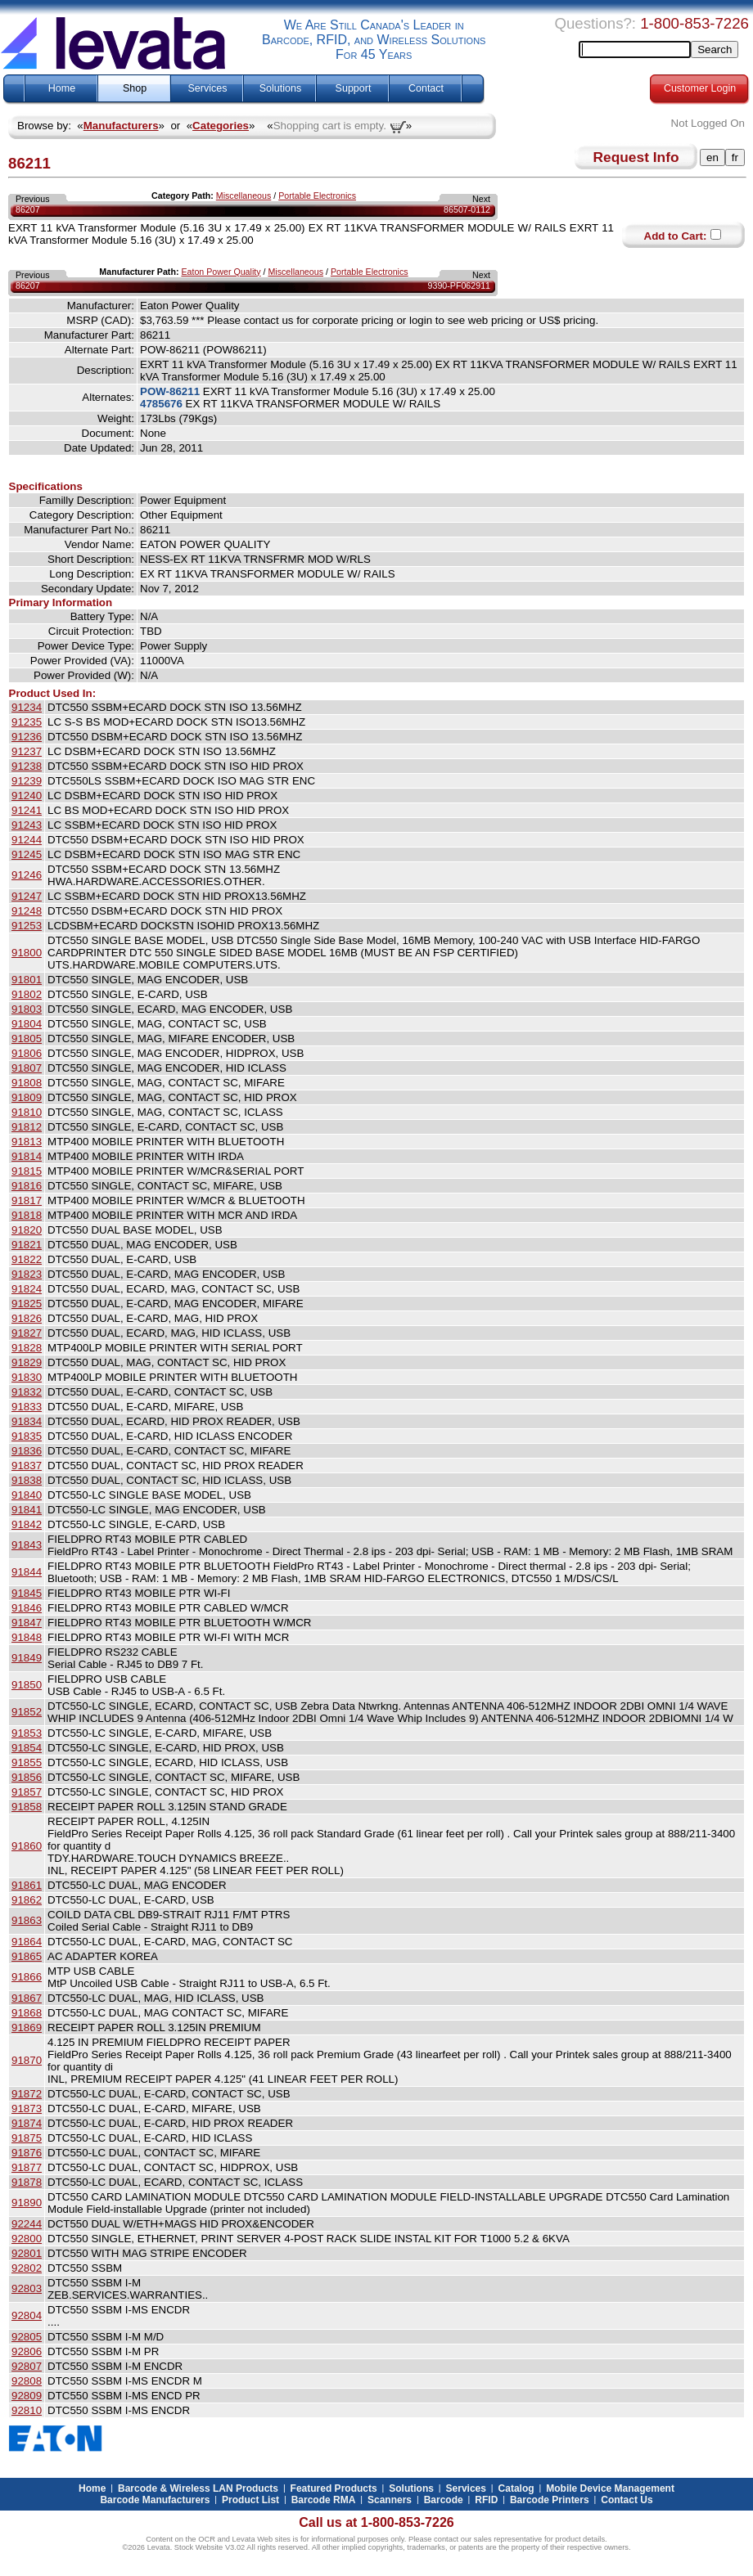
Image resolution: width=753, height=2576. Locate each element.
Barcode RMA (323, 2500)
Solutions (280, 88)
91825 (26, 1303)
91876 (26, 2153)
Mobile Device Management (610, 2488)
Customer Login (700, 88)
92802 (26, 2268)
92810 (26, 2410)
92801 (26, 2253)
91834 (26, 1421)
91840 (26, 1495)
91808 (26, 1083)
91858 (26, 1807)
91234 (26, 707)
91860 (26, 1846)
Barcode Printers (549, 2500)
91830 (26, 1377)
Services (208, 88)
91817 (26, 1200)
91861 (26, 1885)
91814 (26, 1156)
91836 (26, 1451)
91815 (26, 1171)
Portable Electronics (317, 195)
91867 (26, 1998)
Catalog (516, 2488)
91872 (26, 2094)
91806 (26, 1053)
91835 (26, 1436)
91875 (26, 2138)
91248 (26, 911)
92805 (26, 2337)
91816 (26, 1186)
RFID (486, 2500)
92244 (26, 2224)
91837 (26, 1465)
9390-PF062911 (459, 285)
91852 (26, 1712)
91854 (26, 1748)
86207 (28, 209)
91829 (26, 1362)
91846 (26, 1608)
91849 (26, 1658)
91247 (26, 896)
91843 (26, 1545)
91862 (26, 1900)
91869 (26, 2027)
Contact (426, 88)
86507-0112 (467, 209)
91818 (26, 1215)
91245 (26, 854)
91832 (26, 1392)
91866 (26, 1977)
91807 (26, 1068)
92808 (26, 2381)
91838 (26, 1480)
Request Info (636, 157)
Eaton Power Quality (220, 271)
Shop (135, 88)
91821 (26, 1245)
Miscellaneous (244, 195)
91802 (26, 994)
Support (354, 88)
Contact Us (626, 2500)
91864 (26, 1941)
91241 (26, 810)
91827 (26, 1333)
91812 (26, 1127)
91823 (26, 1274)
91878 (26, 2182)
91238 (26, 766)
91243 (26, 825)
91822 (26, 1259)
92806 (26, 2351)
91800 (26, 952)
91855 (26, 1762)
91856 (26, 1777)
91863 (26, 1920)
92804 (26, 2315)
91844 (26, 1572)
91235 (26, 722)
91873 (26, 2108)
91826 (26, 1318)
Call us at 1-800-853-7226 (376, 2522)
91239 (26, 781)
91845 (26, 1593)
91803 (26, 1009)
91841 (26, 1510)
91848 (26, 1637)
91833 (26, 1406)
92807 (26, 2366)
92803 (26, 2288)
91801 (26, 979)
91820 (26, 1230)
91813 (26, 1141)
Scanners (389, 2500)
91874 (26, 2123)
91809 (26, 1097)
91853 (26, 1733)
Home (61, 88)
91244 (26, 840)
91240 (26, 795)
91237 (26, 751)
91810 (26, 1112)
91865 (26, 1956)
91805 (26, 1038)
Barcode (443, 2500)
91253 (26, 925)
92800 (26, 2238)
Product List (250, 2500)
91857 (26, 1792)
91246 (26, 875)
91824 (26, 1289)
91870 (26, 2060)
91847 (26, 1622)
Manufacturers (121, 125)
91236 (26, 737)
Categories (220, 125)
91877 (26, 2167)
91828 (26, 1348)
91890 (26, 2202)
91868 (26, 2013)
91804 (26, 1024)
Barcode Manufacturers (155, 2500)
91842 (26, 1524)
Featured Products (334, 2488)
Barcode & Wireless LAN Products (198, 2488)
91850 (26, 1685)
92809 (26, 2395)
